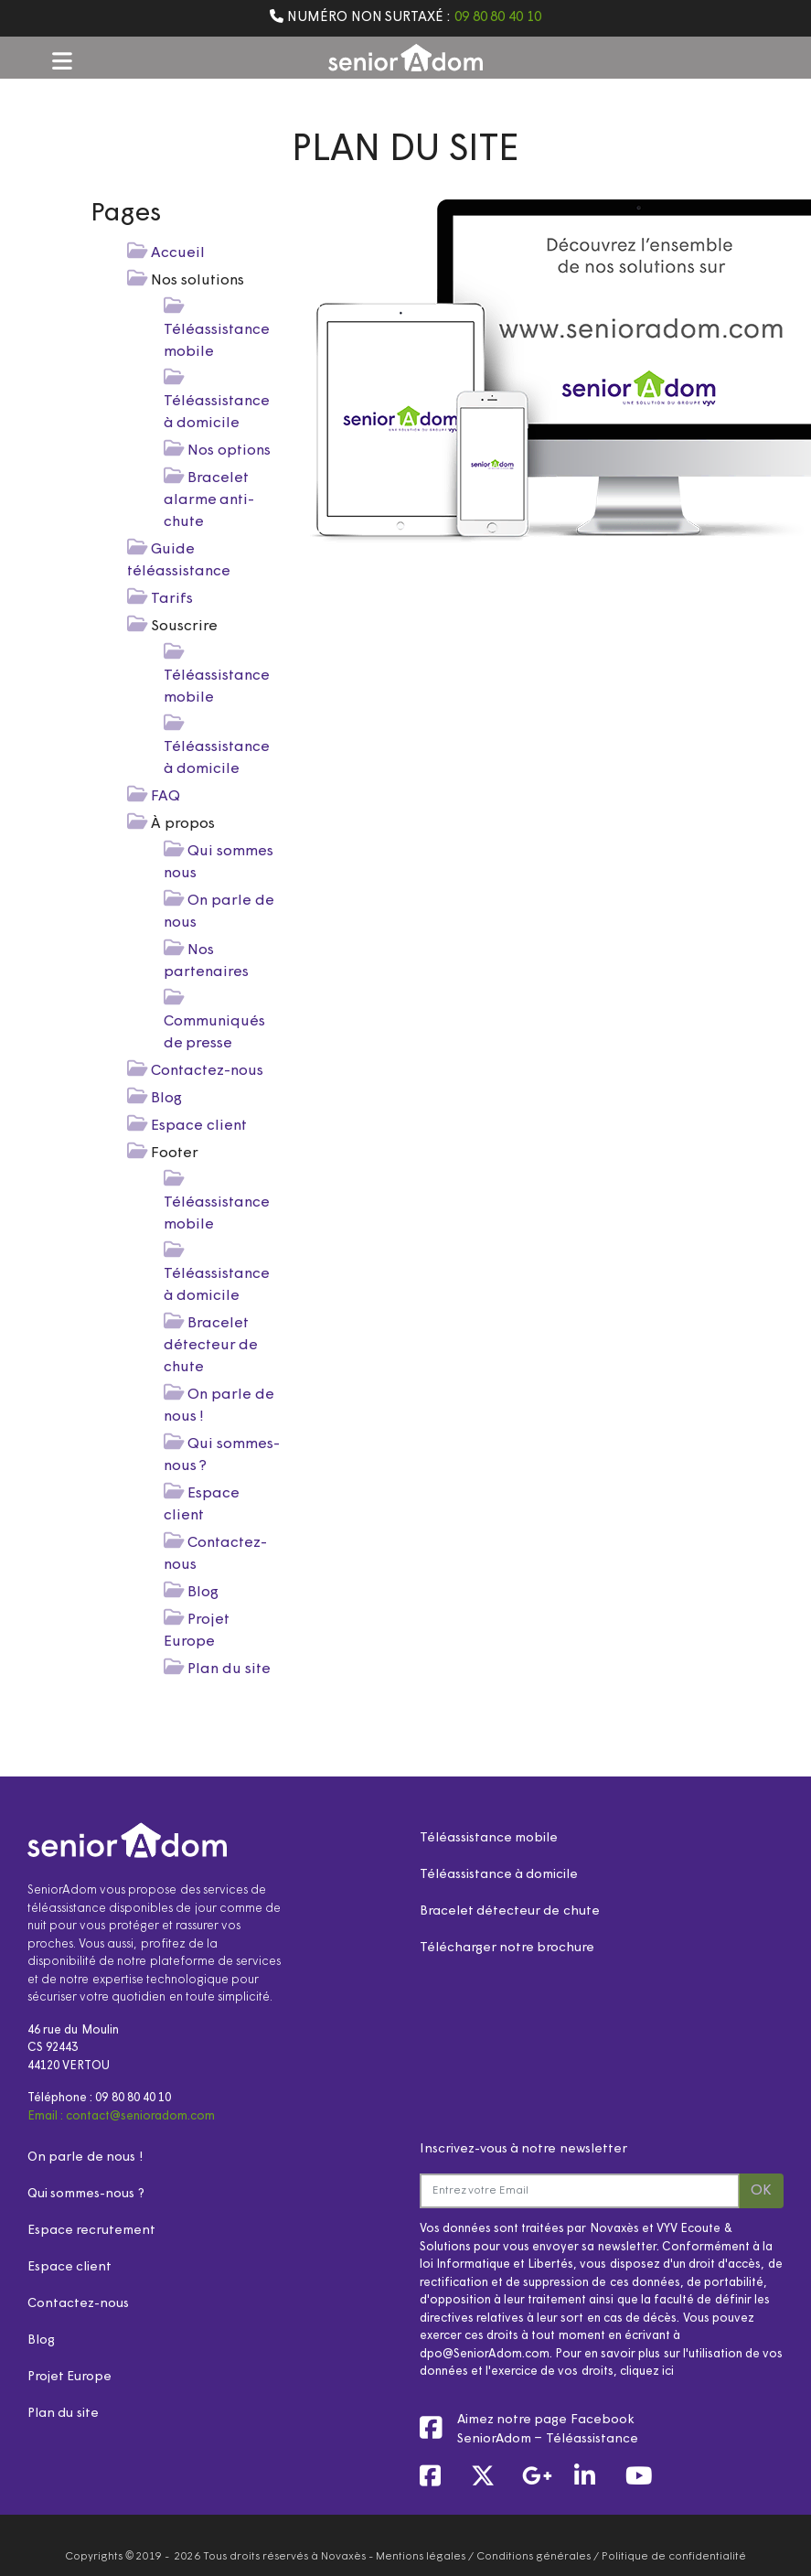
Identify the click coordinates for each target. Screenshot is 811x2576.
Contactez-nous (207, 1071)
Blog (166, 1098)
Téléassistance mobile (489, 1838)
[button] (62, 59)
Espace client (199, 1126)
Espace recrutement (91, 2231)
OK (761, 2191)
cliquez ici (647, 2371)
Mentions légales (420, 2556)
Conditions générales (533, 2556)
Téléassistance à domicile (499, 1875)
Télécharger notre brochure (507, 1948)
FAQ (165, 796)
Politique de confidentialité (674, 2556)
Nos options (229, 451)
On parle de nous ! (85, 2157)
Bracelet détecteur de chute (211, 1345)
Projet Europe (69, 2377)
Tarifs (172, 599)
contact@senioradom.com (140, 2116)
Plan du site (229, 1669)
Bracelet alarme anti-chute (209, 500)
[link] (442, 2478)
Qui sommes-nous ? (85, 2194)
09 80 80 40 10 (497, 18)
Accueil (178, 253)
